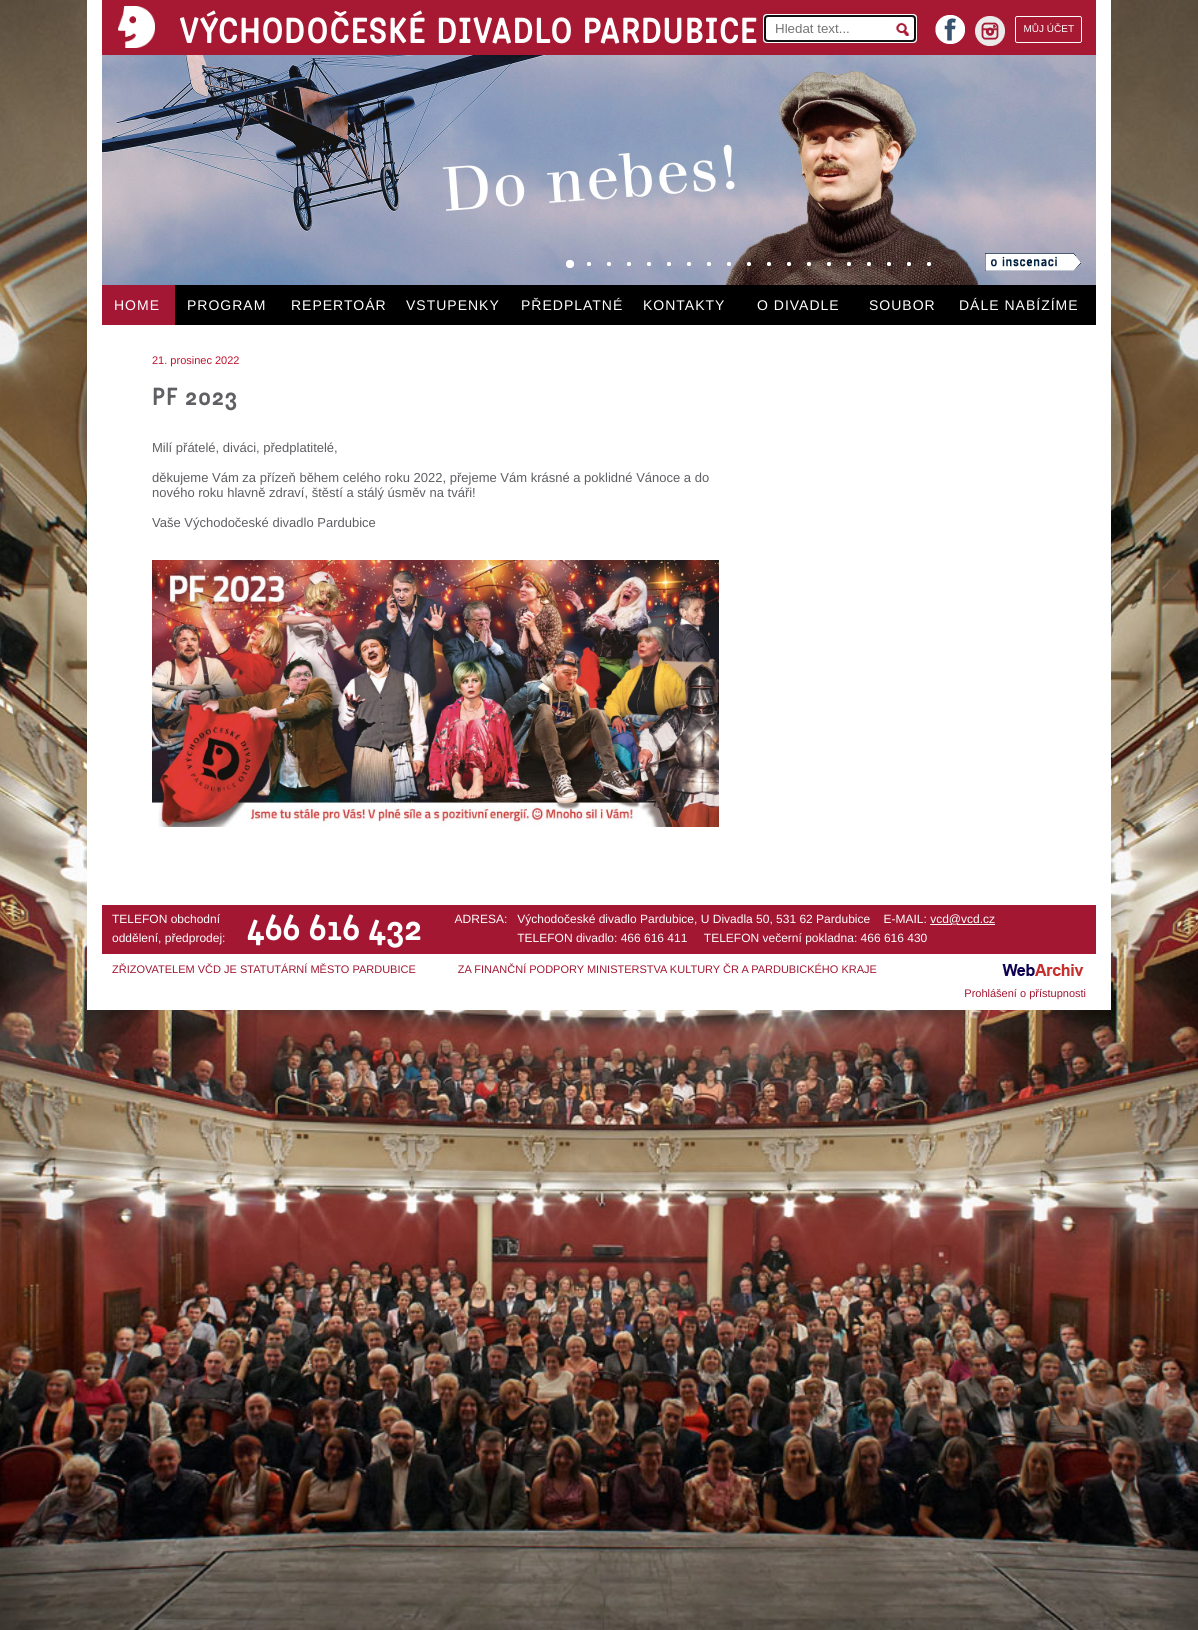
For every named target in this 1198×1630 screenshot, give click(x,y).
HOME (137, 305)
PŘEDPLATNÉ (572, 305)
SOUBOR (902, 305)
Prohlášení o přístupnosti (1025, 994)
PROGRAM (226, 305)
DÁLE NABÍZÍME (1019, 305)
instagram (990, 31)
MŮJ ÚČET (1048, 29)
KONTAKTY (684, 305)
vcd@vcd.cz (962, 919)
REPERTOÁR (339, 305)
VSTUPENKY (453, 305)
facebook (950, 23)
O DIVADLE (798, 305)
